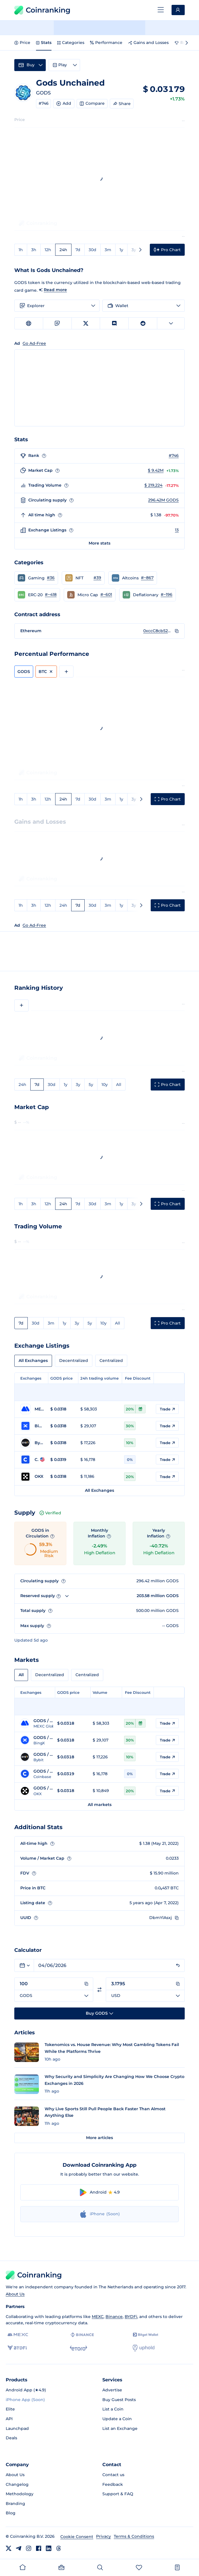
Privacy (103, 2536)
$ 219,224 (153, 485)
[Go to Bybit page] (32, 1443)
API (9, 2418)
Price (22, 42)
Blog (10, 2512)
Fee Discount (138, 1378)
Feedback (112, 2484)
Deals (11, 2437)
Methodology (19, 2493)
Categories (70, 42)
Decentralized (73, 1360)
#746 (44, 103)
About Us (15, 2294)
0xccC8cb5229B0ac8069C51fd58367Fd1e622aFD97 (157, 630)
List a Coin (113, 2409)
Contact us (113, 2474)
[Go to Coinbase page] (32, 1460)
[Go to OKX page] (32, 1477)
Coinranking (42, 10)
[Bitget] (145, 2334)
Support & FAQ (117, 2493)
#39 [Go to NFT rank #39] (97, 577)
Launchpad (17, 2428)
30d (92, 249)
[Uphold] (143, 2348)
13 (177, 530)
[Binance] (82, 2335)
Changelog (17, 2484)
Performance (106, 42)
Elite (10, 2409)
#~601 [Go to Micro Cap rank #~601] (106, 594)
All (118, 1084)
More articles (99, 2137)
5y (91, 1084)
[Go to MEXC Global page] (32, 1409)
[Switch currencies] (99, 1990)
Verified (50, 1512)
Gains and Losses (148, 42)
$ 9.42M (156, 470)
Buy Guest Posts (119, 2399)
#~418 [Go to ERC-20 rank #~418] (51, 594)
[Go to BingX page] (32, 1426)
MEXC (98, 2316)
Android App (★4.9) (26, 2389)
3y (134, 249)
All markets (100, 1804)
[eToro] (78, 2348)
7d (77, 249)
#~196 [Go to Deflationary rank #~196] (166, 594)
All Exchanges (33, 1360)
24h (63, 249)
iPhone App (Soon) (25, 2399)
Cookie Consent (76, 2536)
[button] (36, 577)
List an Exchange (120, 2428)
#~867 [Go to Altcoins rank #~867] (147, 577)
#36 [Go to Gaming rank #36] (51, 577)
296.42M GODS (163, 500)
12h (48, 249)
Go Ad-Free (34, 925)
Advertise (112, 2389)
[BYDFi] (17, 2348)
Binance (114, 2316)
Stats (43, 42)
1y (121, 249)
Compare (92, 103)
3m (108, 249)
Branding (15, 2503)
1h (21, 249)
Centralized (111, 1360)
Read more (55, 289)
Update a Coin (117, 2418)
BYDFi (131, 2316)
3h (33, 249)
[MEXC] (18, 2335)
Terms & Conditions (134, 2536)
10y (105, 1084)
